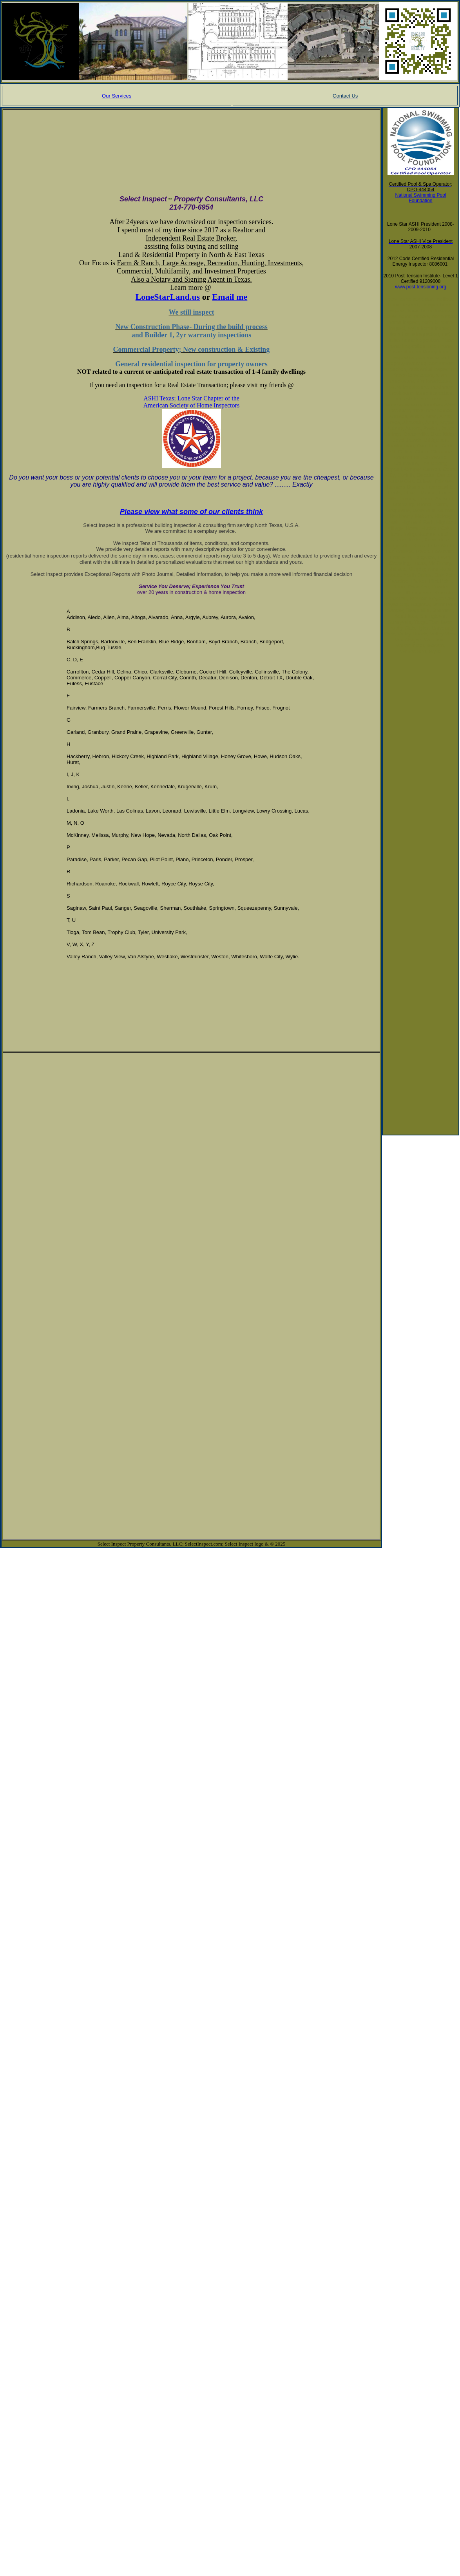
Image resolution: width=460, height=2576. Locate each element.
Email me (230, 297)
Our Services (116, 96)
